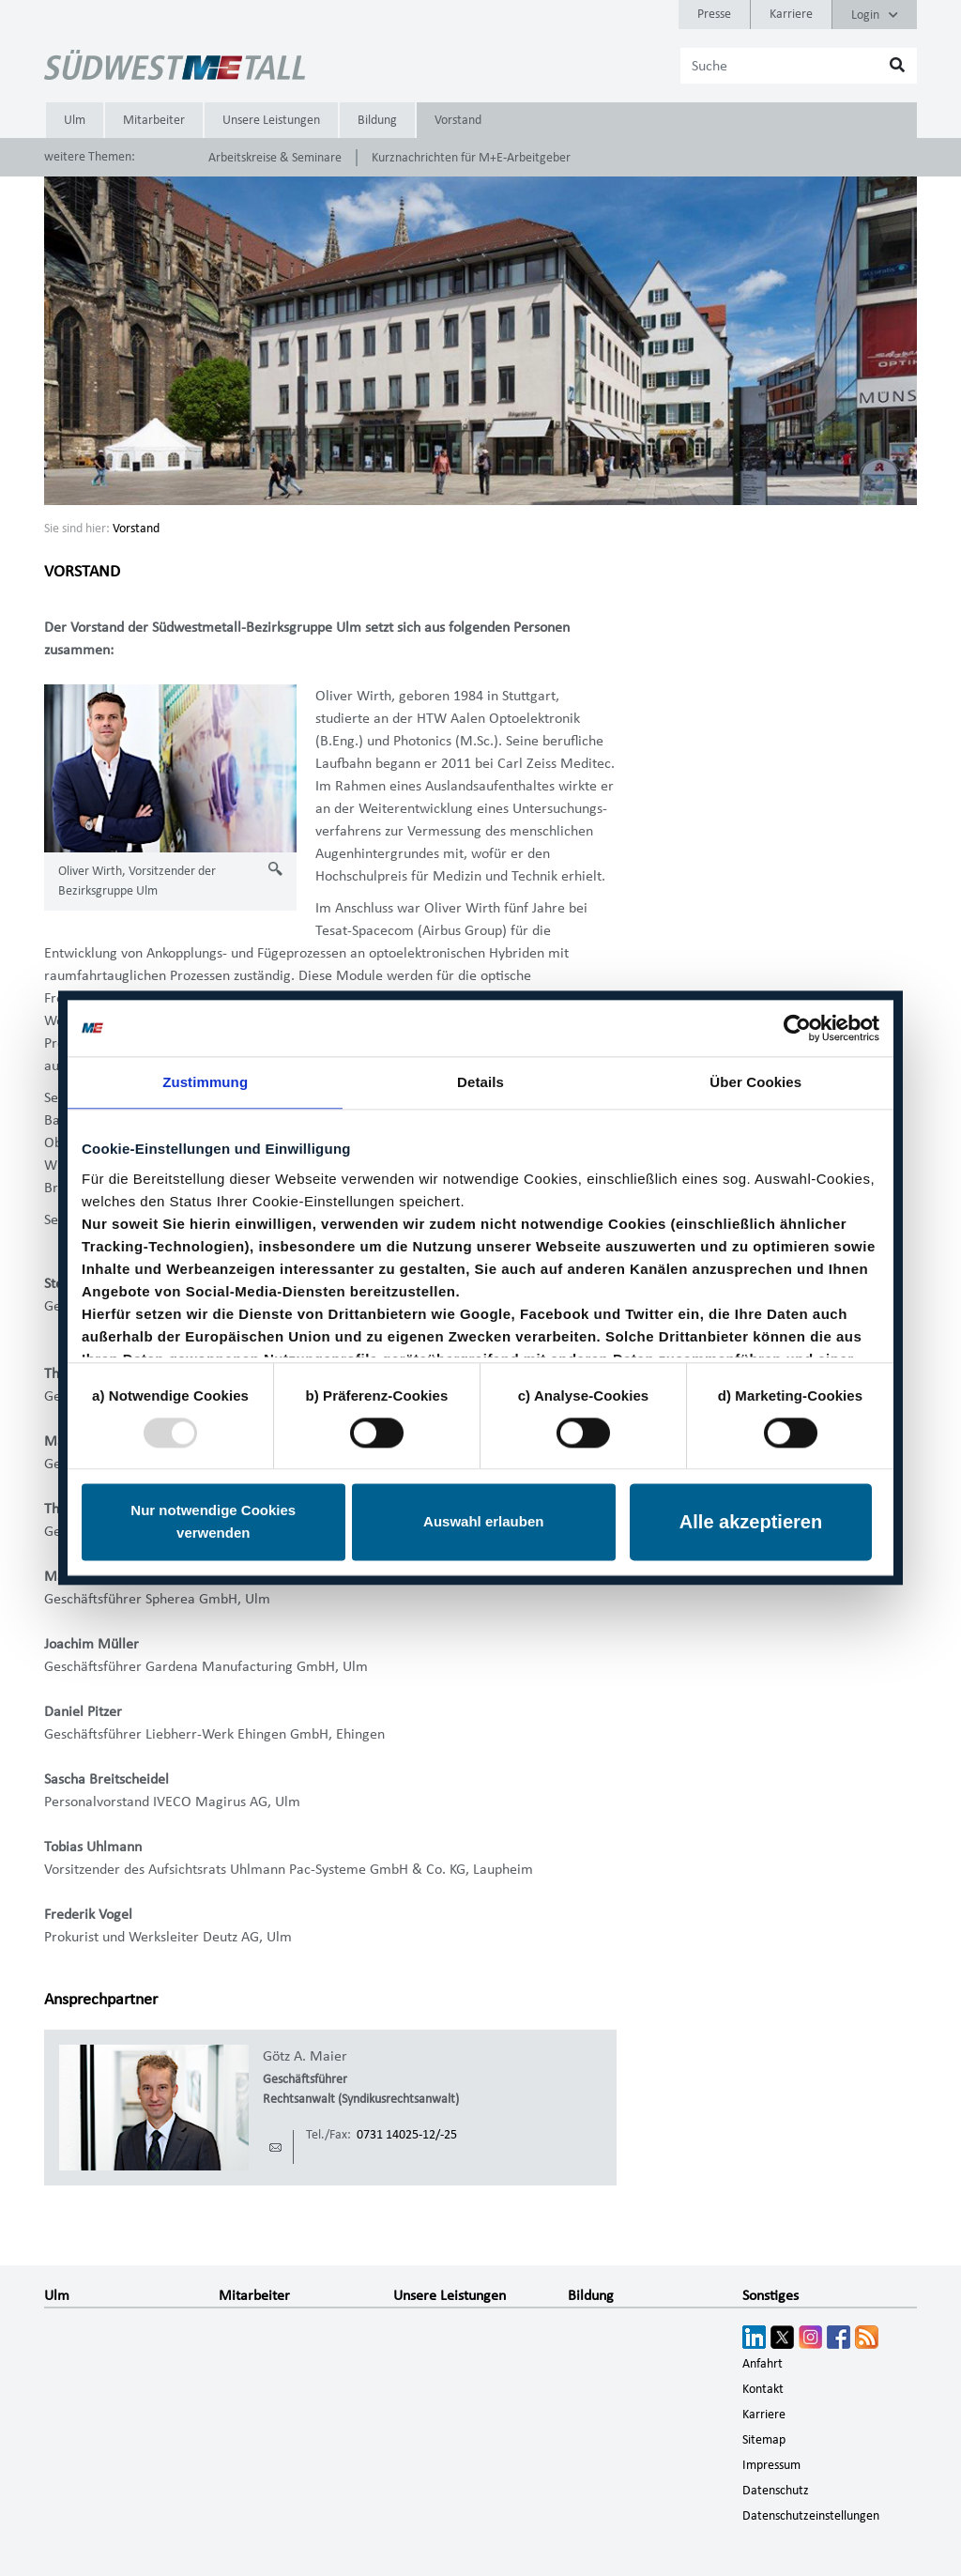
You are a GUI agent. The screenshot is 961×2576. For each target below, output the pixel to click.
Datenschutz (775, 2490)
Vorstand (458, 120)
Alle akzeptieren (750, 1522)
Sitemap (764, 2439)
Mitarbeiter (154, 120)
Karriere (791, 14)
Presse (714, 14)
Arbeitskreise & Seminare (275, 157)
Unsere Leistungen (271, 120)
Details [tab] (480, 1082)
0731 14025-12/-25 (407, 2134)
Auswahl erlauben (483, 1522)
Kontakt (763, 2389)
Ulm (74, 120)
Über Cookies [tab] (755, 1082)
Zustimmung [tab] (205, 1082)
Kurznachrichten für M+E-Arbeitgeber (471, 157)
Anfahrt (762, 2363)
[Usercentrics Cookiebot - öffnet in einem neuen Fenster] (797, 1028)
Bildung (377, 120)
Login (874, 15)
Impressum (771, 2465)
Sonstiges (770, 2295)
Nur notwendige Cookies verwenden (213, 1522)
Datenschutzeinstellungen (810, 2515)
